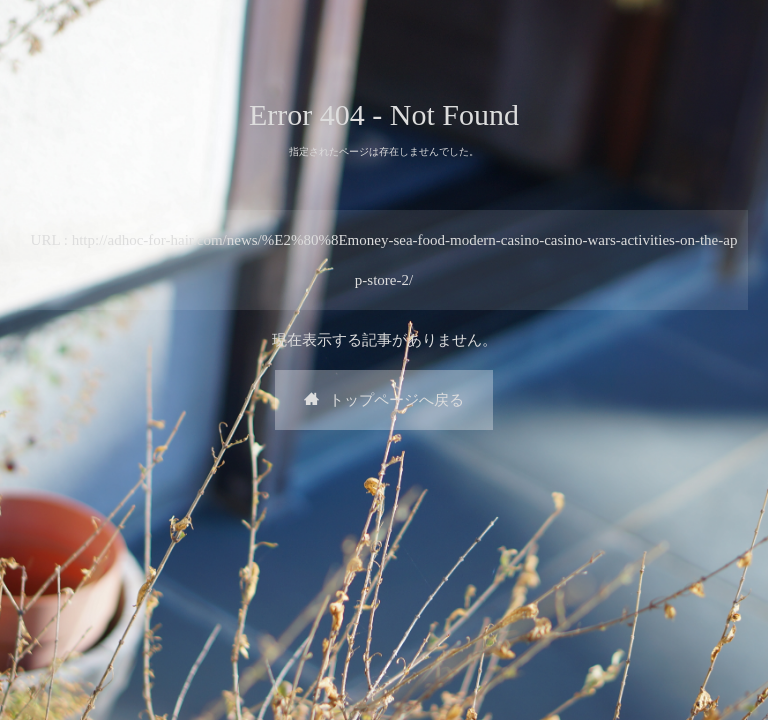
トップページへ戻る (384, 400)
